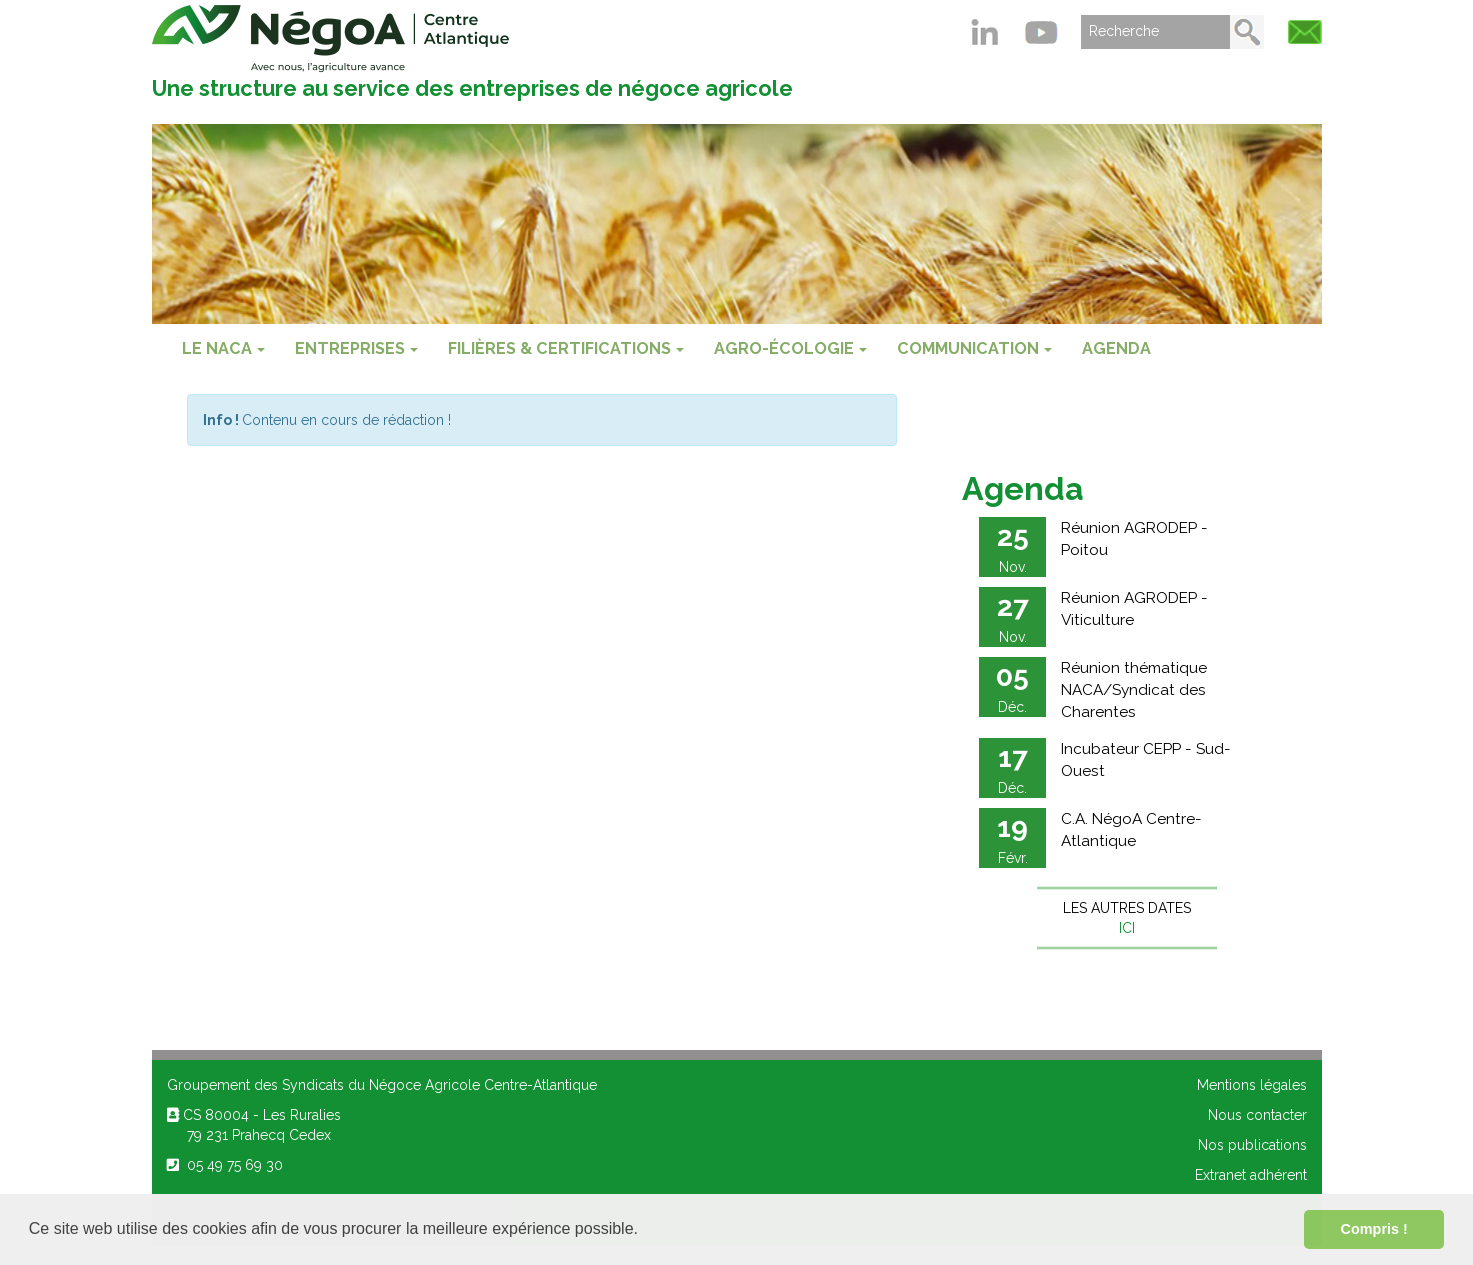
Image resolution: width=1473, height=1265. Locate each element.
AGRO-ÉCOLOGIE (790, 348)
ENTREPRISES (356, 348)
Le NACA (223, 348)
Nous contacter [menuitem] (1257, 1115)
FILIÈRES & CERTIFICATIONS (566, 348)
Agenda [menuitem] (1116, 348)
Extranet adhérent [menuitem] (1251, 1175)
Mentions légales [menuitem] (1252, 1085)
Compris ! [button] (1374, 1229)
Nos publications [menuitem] (1252, 1145)
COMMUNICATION (974, 348)
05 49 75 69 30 (225, 1165)
